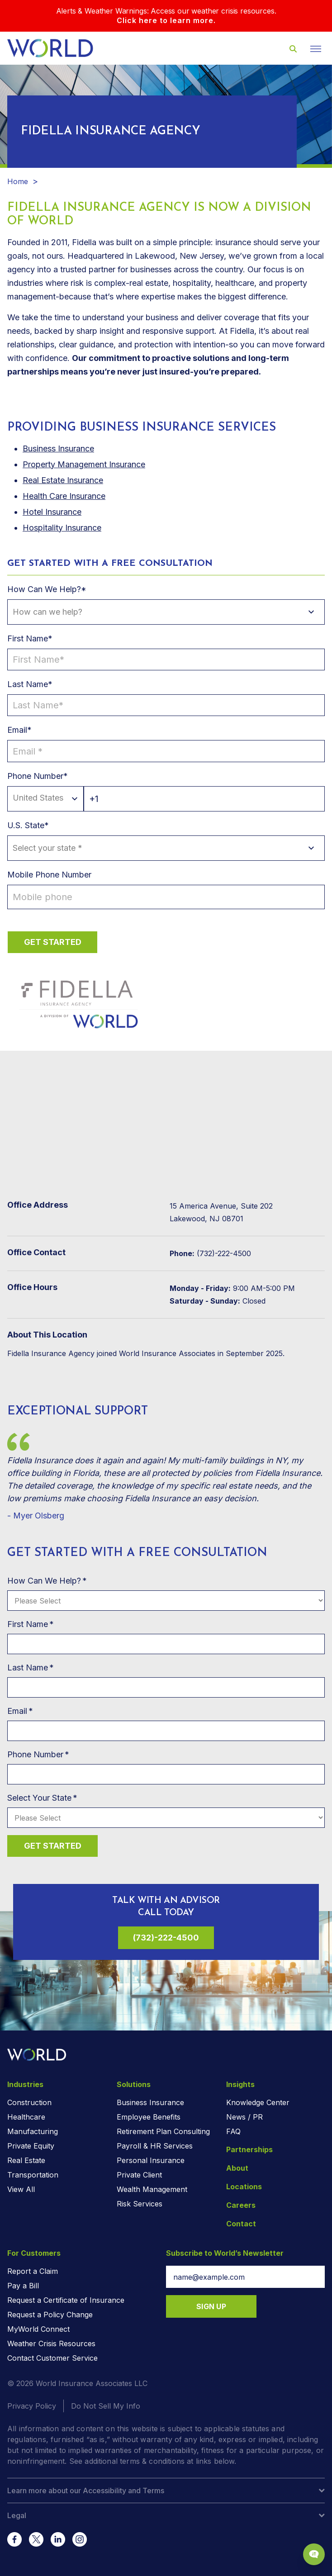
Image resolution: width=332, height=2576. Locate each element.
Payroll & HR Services (155, 2145)
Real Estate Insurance (63, 480)
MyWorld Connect (38, 2329)
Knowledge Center (257, 2102)
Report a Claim (32, 2271)
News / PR (244, 2116)
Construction (29, 2102)
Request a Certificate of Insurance (65, 2300)
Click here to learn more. (166, 20)
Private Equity (30, 2145)
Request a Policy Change (50, 2314)
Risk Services (139, 2203)
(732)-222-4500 (166, 1937)
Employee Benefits (148, 2116)
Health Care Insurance (64, 496)
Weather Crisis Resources (51, 2343)
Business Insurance (150, 2102)
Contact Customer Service (52, 2358)
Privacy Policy (31, 2405)
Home (17, 181)
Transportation (32, 2174)
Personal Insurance (151, 2160)
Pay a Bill (23, 2285)
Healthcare (26, 2116)
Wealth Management (152, 2189)
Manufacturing (32, 2131)
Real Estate (26, 2160)
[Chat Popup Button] (314, 2554)
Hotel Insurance (52, 512)
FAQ (233, 2131)
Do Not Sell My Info (105, 2405)
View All (21, 2189)
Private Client (139, 2174)
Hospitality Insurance (62, 527)
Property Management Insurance (84, 464)
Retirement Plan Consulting (163, 2131)
